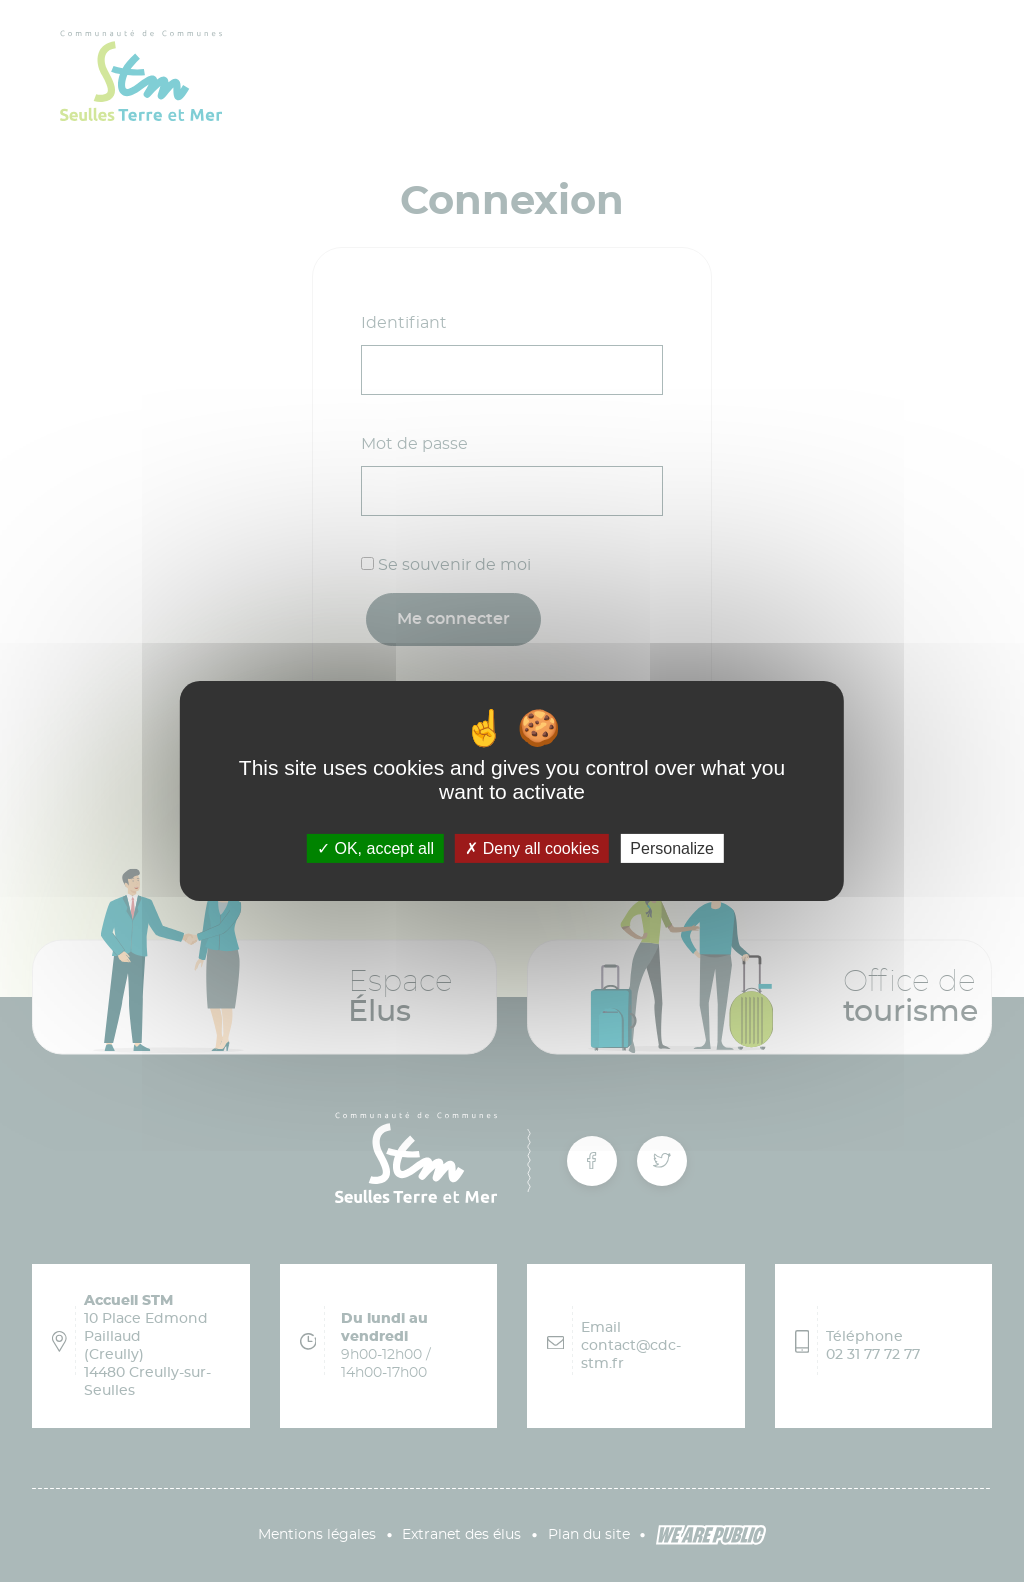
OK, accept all (375, 848)
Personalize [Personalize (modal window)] (672, 848)
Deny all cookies (532, 848)
